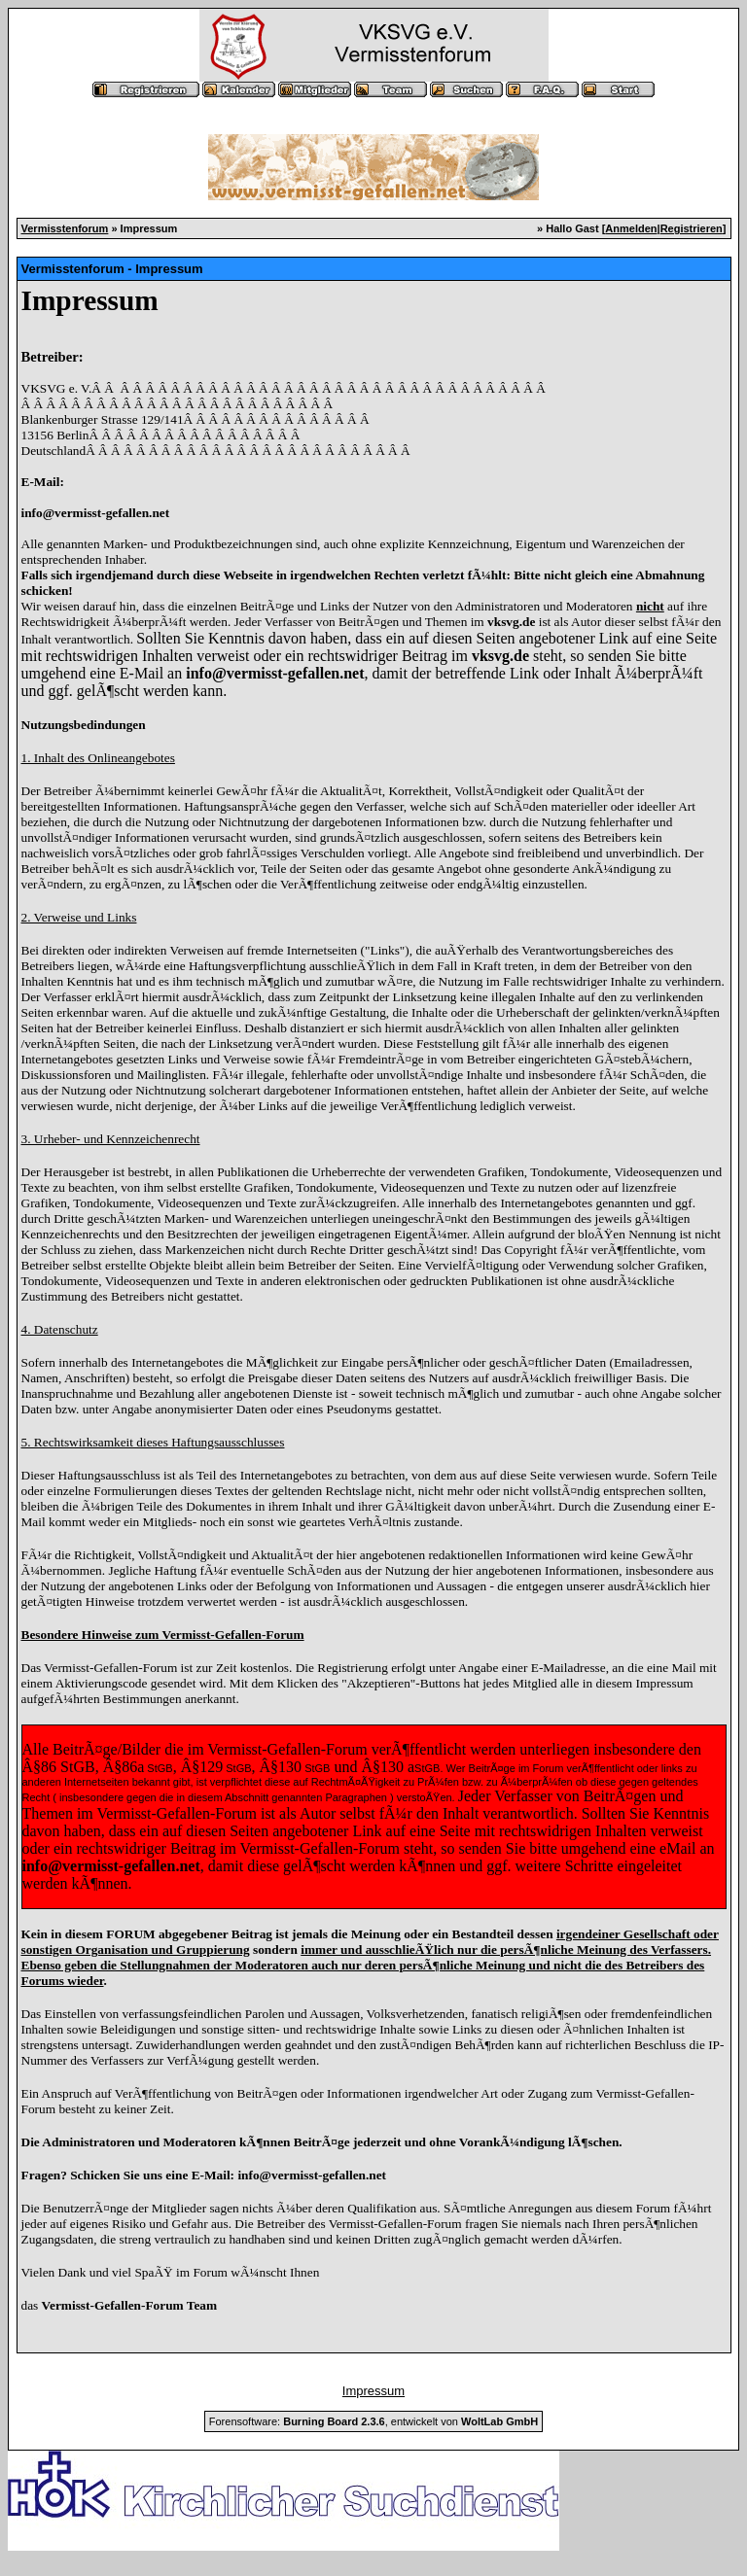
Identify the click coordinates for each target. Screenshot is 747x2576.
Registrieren (691, 228)
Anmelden (631, 228)
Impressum (373, 2391)
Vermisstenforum (65, 228)
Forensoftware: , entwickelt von (373, 2421)
